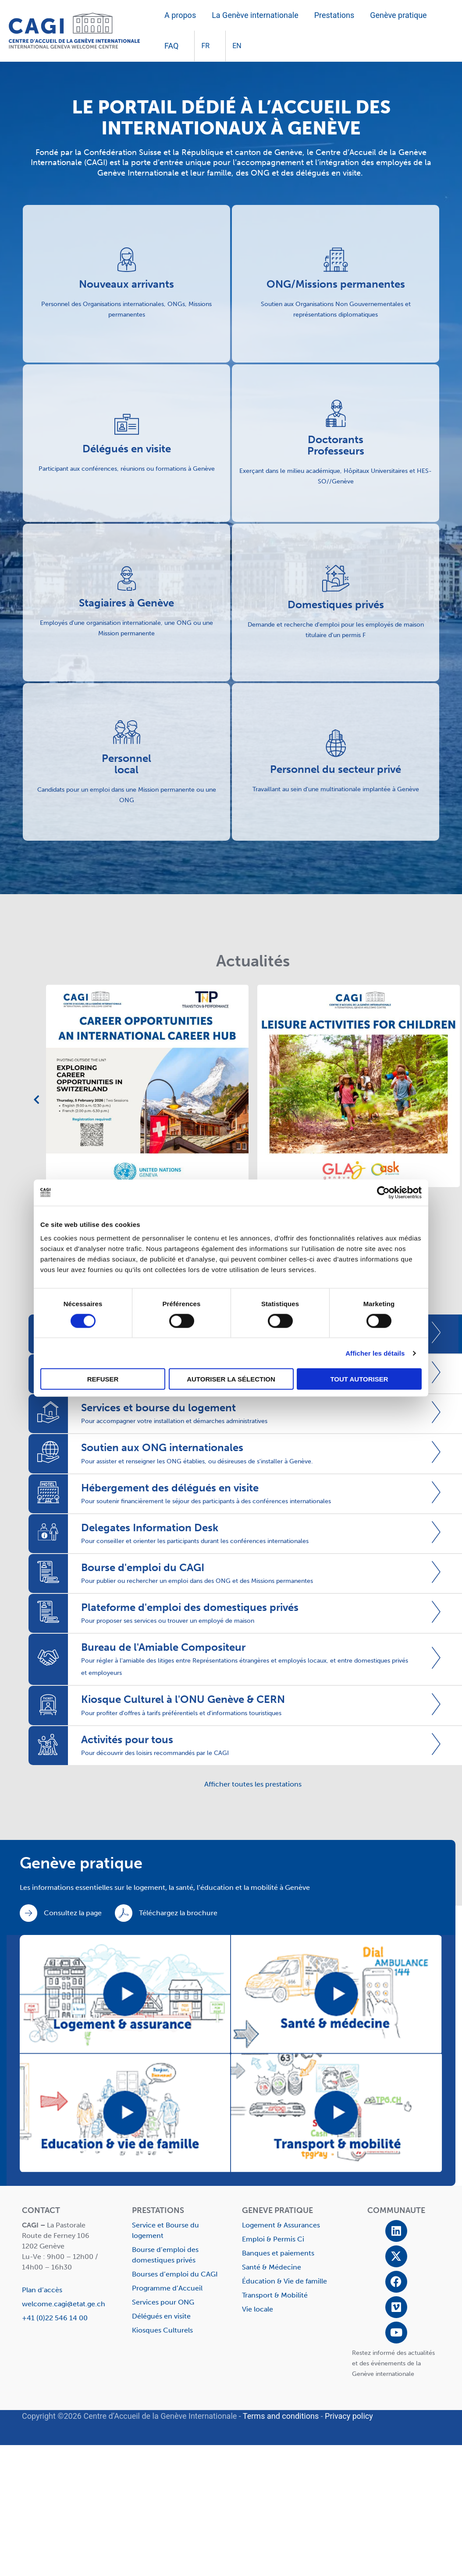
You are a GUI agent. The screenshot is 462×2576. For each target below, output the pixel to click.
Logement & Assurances (281, 2225)
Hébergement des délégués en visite (170, 1487)
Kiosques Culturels (162, 2330)
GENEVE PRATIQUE (277, 2210)
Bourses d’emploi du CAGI (175, 2274)
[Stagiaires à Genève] (126, 578)
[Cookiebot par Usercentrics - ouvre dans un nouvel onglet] (383, 1192)
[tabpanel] (235, 1090)
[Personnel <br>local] (127, 732)
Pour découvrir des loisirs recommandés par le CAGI (155, 1753)
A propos (180, 15)
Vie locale (257, 2309)
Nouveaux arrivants (126, 284)
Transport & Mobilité (275, 2295)
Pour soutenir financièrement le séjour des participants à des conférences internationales (206, 1501)
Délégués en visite (126, 448)
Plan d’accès (42, 2290)
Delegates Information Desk (149, 1527)
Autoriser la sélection (231, 1379)
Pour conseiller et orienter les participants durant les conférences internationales (195, 1541)
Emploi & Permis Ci (273, 2239)
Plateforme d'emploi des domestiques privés (190, 1607)
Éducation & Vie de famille (284, 2281)
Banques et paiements (278, 2253)
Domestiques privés (336, 604)
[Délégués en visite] (126, 424)
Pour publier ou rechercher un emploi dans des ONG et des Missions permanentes (197, 1581)
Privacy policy (349, 2416)
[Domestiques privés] (336, 578)
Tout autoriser (359, 1379)
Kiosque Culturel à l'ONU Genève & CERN (183, 1699)
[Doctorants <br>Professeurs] (336, 413)
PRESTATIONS (158, 2210)
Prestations (334, 15)
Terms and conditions (281, 2416)
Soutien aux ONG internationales (162, 1447)
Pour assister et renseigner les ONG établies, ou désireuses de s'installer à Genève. (197, 1461)
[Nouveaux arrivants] (126, 259)
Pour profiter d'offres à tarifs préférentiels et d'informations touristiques (181, 1713)
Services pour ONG (163, 2302)
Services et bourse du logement (158, 1407)
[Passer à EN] (233, 46)
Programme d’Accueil (167, 2288)
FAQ (171, 45)
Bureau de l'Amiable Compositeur (163, 1647)
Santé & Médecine (271, 2267)
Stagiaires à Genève (126, 602)
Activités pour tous (127, 1739)
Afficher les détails (375, 1353)
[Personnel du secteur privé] (336, 743)
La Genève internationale (255, 15)
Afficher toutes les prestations (253, 1784)
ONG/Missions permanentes (336, 284)
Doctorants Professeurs (335, 445)
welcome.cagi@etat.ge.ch (63, 2304)
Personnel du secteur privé (335, 769)
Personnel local (126, 764)
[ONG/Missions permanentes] (335, 259)
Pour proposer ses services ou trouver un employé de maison (167, 1621)
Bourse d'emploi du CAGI (142, 1567)
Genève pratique (398, 15)
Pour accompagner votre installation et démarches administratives (174, 1421)
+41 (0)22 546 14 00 (55, 2318)
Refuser (103, 1379)
